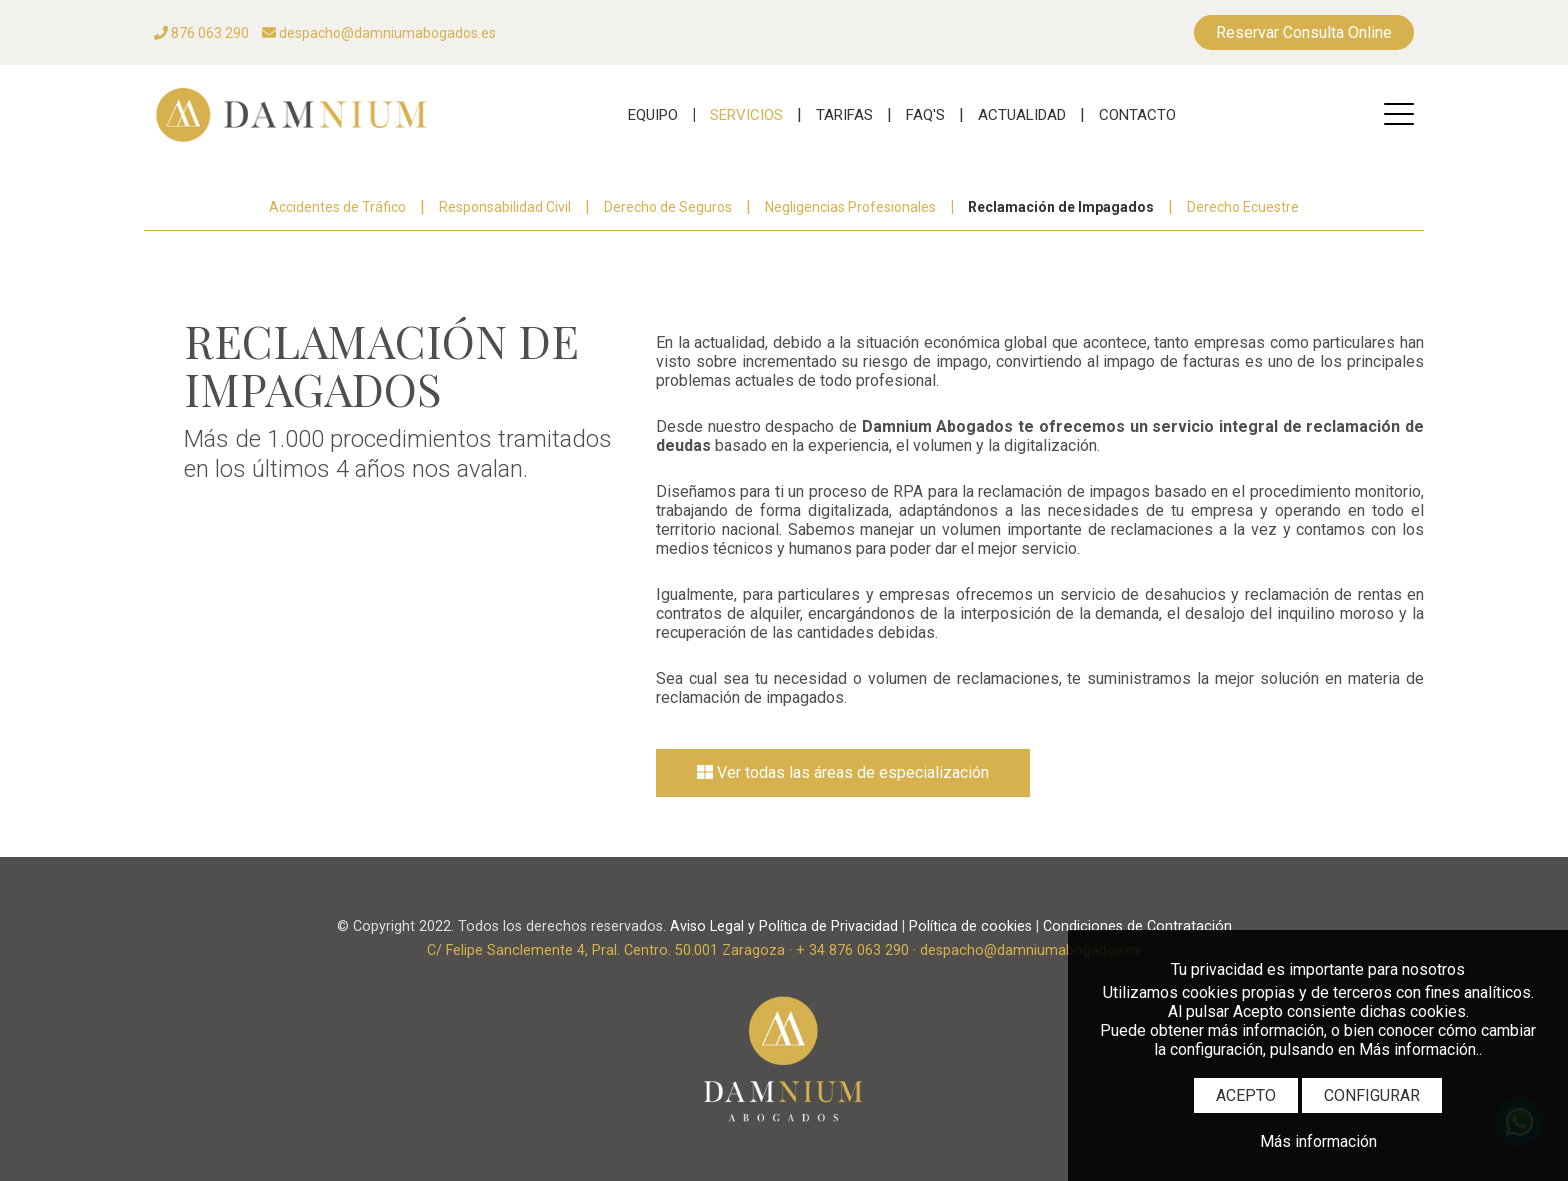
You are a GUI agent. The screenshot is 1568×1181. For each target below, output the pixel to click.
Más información (1318, 1141)
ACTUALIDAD (1022, 115)
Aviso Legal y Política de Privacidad (784, 926)
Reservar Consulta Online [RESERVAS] (1304, 32)
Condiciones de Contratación (1137, 926)
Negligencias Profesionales (850, 207)
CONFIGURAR (1372, 1095)
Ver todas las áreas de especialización (843, 772)
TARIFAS (844, 115)
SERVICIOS (746, 115)
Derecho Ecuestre (1243, 207)
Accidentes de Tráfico (337, 207)
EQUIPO (653, 115)
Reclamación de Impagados (1061, 207)
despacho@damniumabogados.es (379, 33)
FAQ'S (925, 115)
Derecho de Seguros (668, 207)
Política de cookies (970, 926)
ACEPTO (1246, 1095)
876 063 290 (201, 33)
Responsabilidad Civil (505, 207)
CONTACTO (1137, 115)
